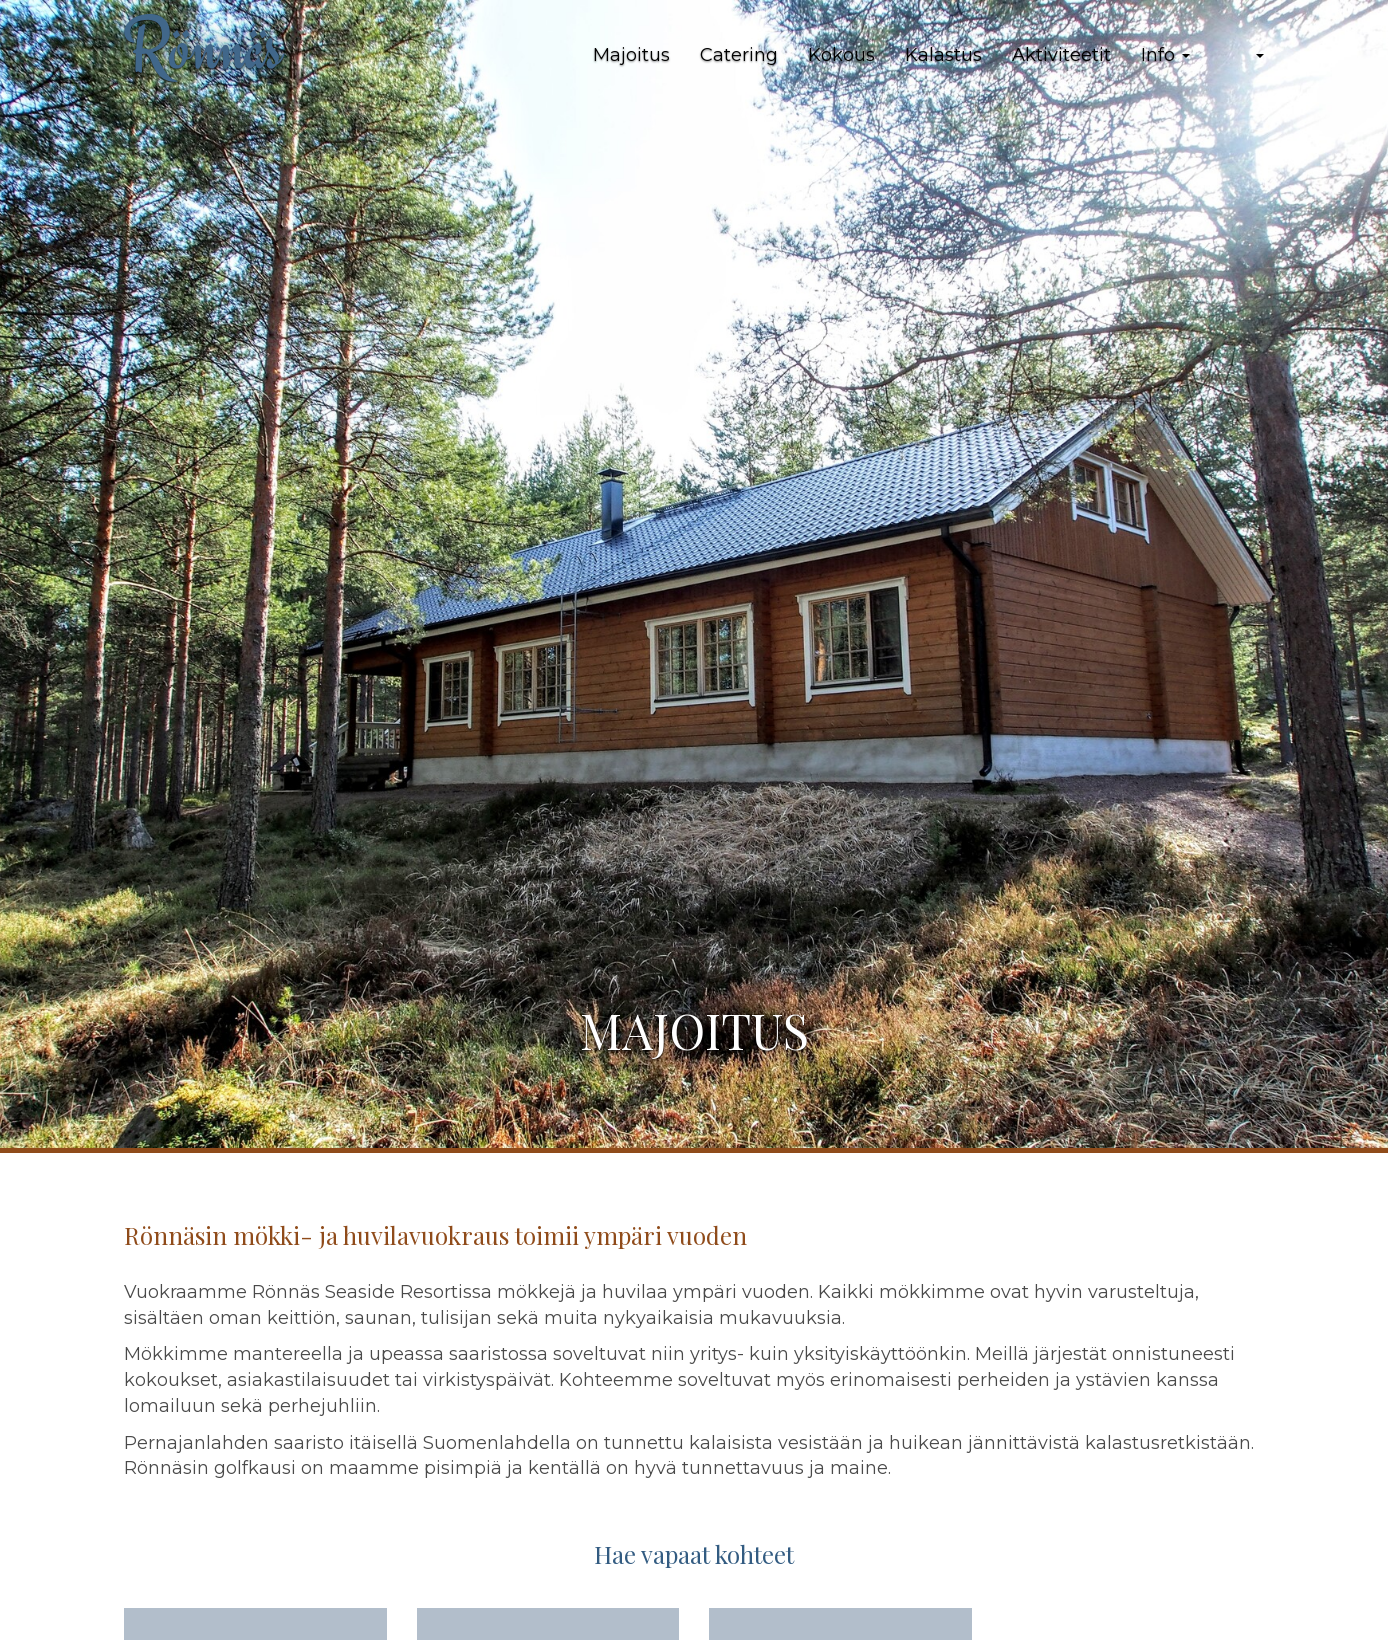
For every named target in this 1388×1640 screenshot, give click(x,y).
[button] (1242, 56)
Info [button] (1165, 55)
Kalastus (943, 55)
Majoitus (631, 55)
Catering (739, 55)
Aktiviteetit (1061, 55)
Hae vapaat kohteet (694, 1554)
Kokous (841, 55)
